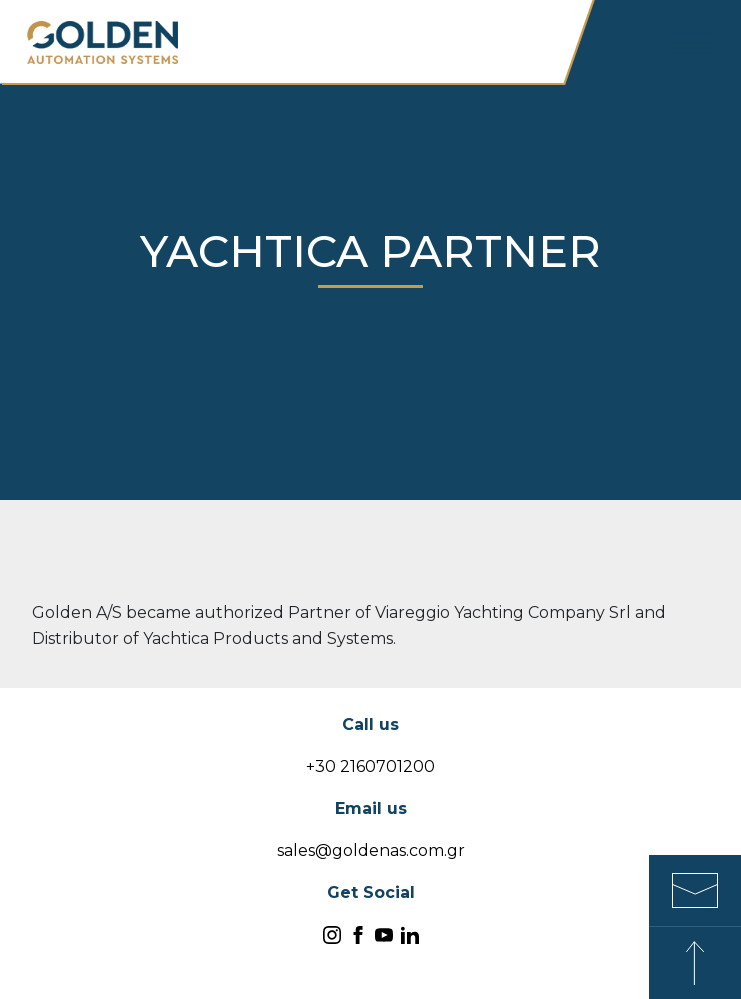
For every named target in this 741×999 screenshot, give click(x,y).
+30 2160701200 (370, 766)
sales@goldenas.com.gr (371, 850)
